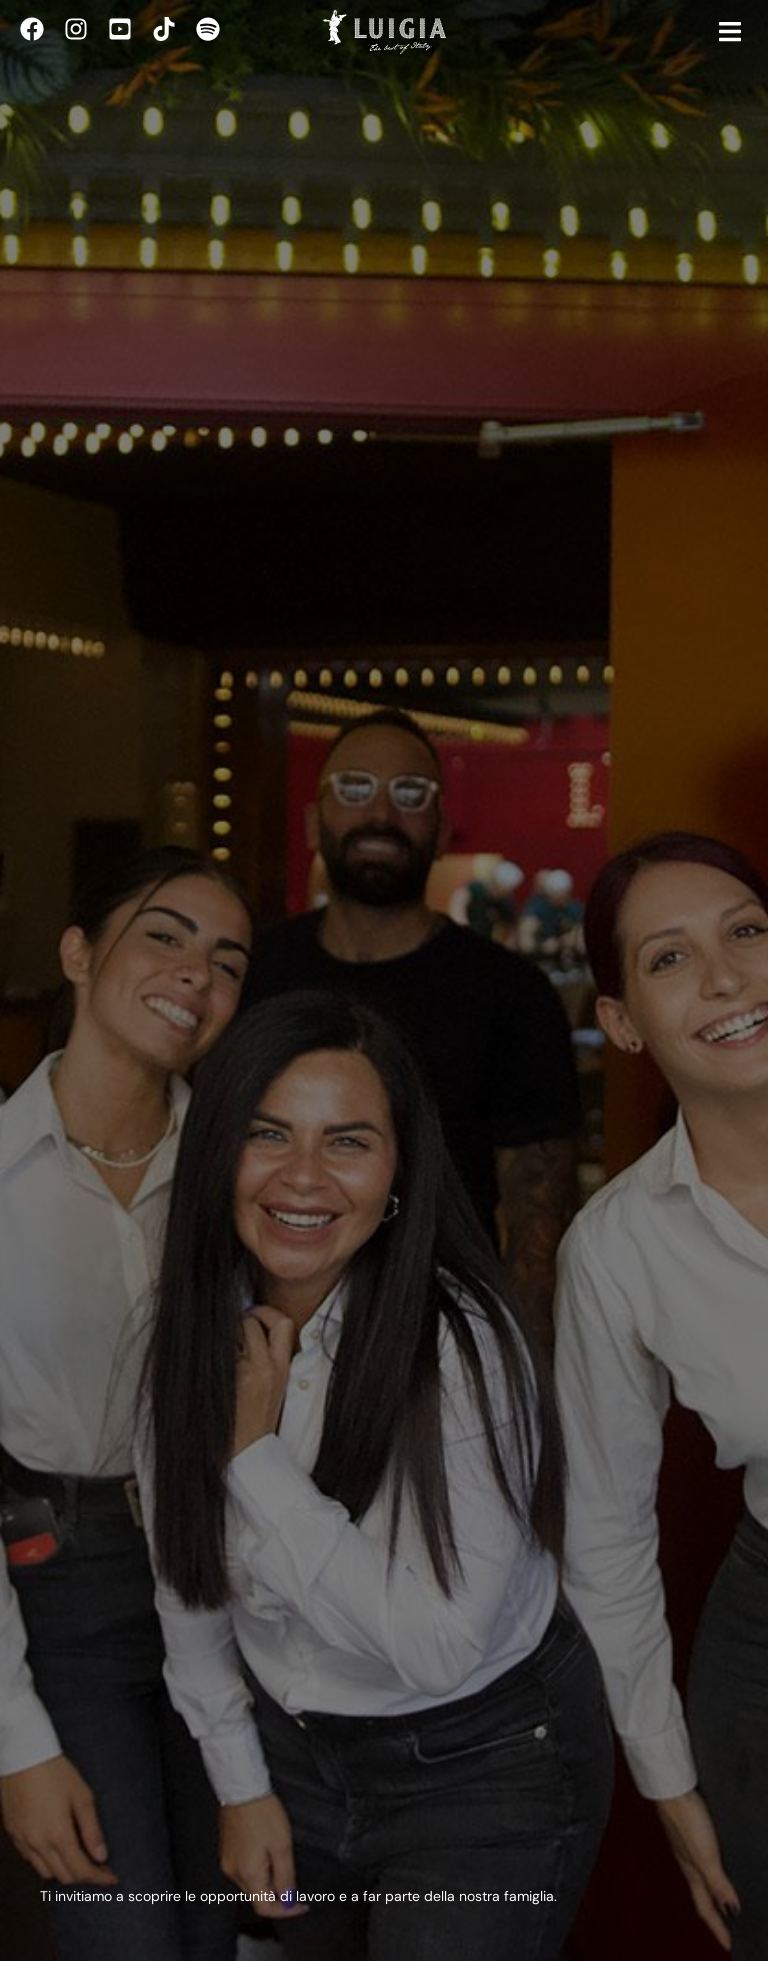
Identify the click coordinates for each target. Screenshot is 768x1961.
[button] (730, 32)
